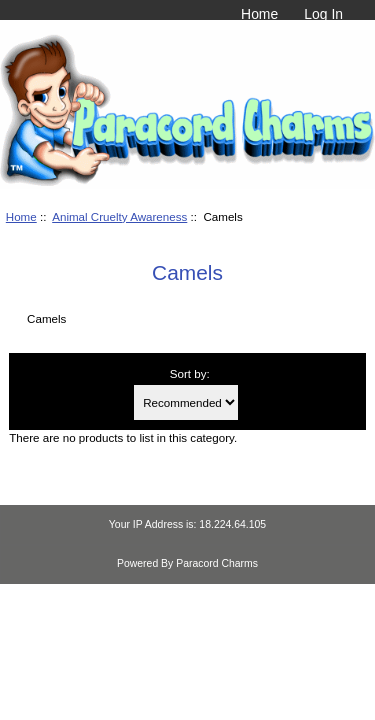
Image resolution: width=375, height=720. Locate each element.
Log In (323, 14)
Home (259, 14)
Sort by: (190, 373)
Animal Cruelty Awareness (119, 216)
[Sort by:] (186, 402)
